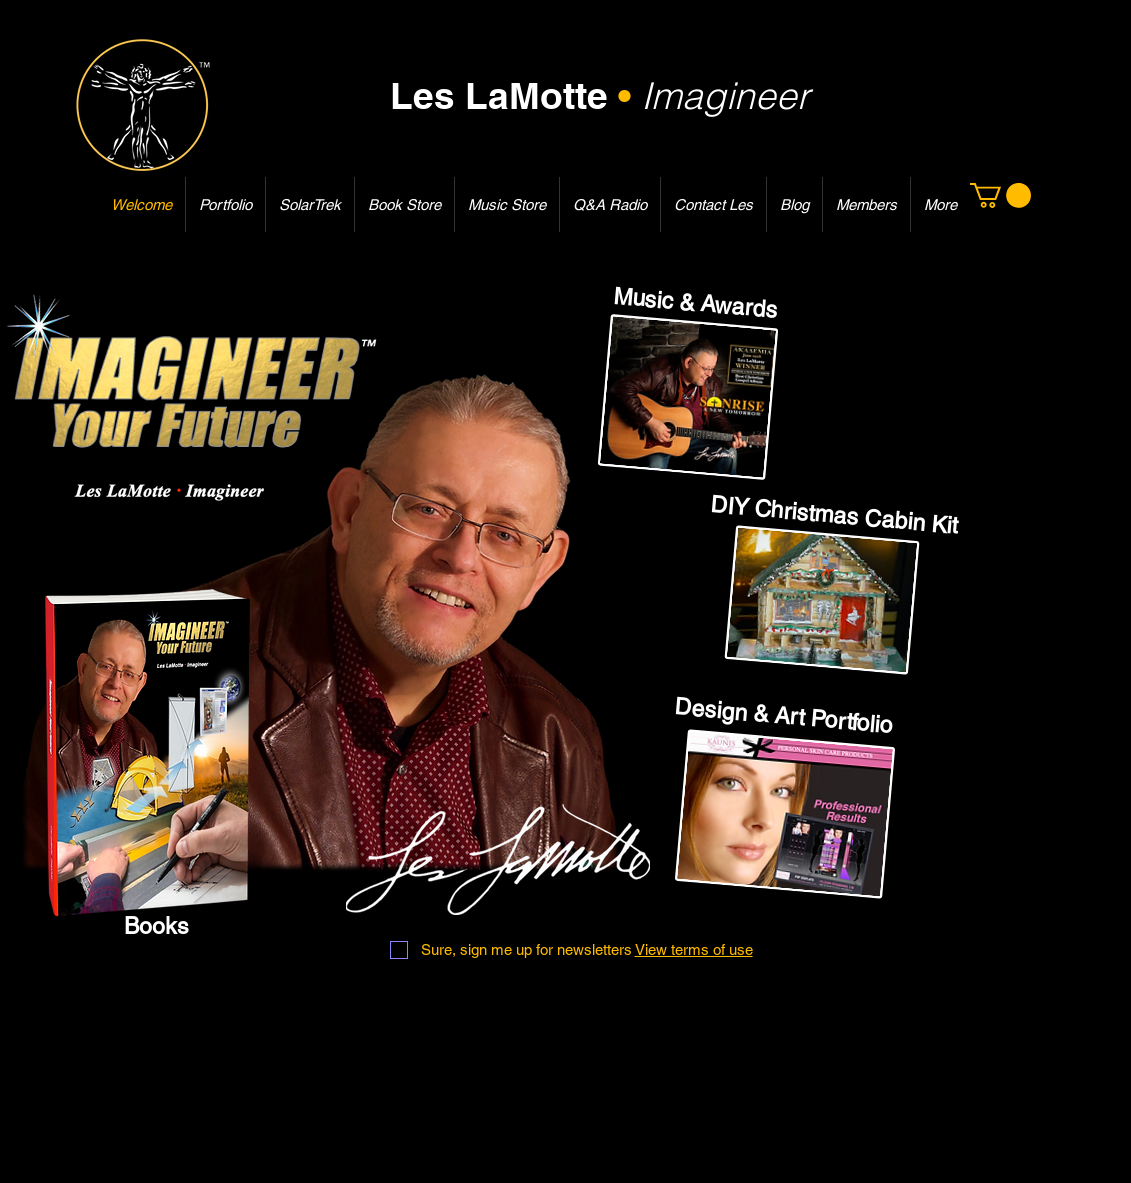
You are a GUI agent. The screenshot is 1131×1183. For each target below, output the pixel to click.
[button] (1000, 195)
